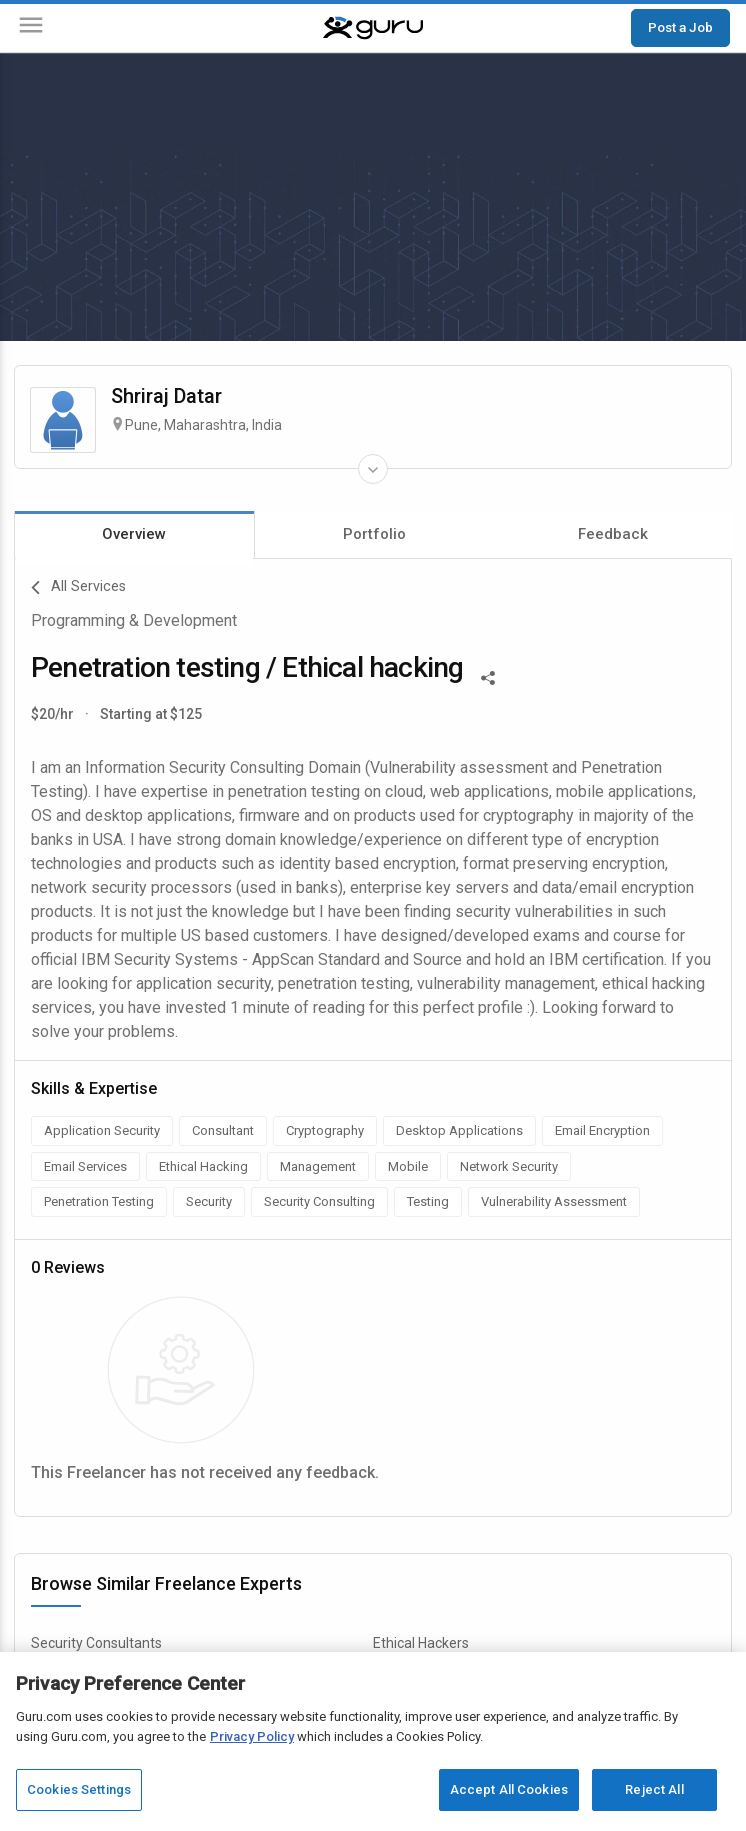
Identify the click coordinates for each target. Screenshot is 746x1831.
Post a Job (680, 27)
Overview (134, 534)
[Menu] (31, 28)
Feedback (613, 534)
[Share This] (488, 676)
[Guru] (373, 28)
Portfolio (374, 534)
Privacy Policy (252, 1736)
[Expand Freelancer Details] (373, 469)
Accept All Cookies (509, 1789)
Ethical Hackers (421, 1643)
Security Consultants (96, 1643)
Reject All (654, 1789)
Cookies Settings (79, 1789)
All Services (78, 588)
